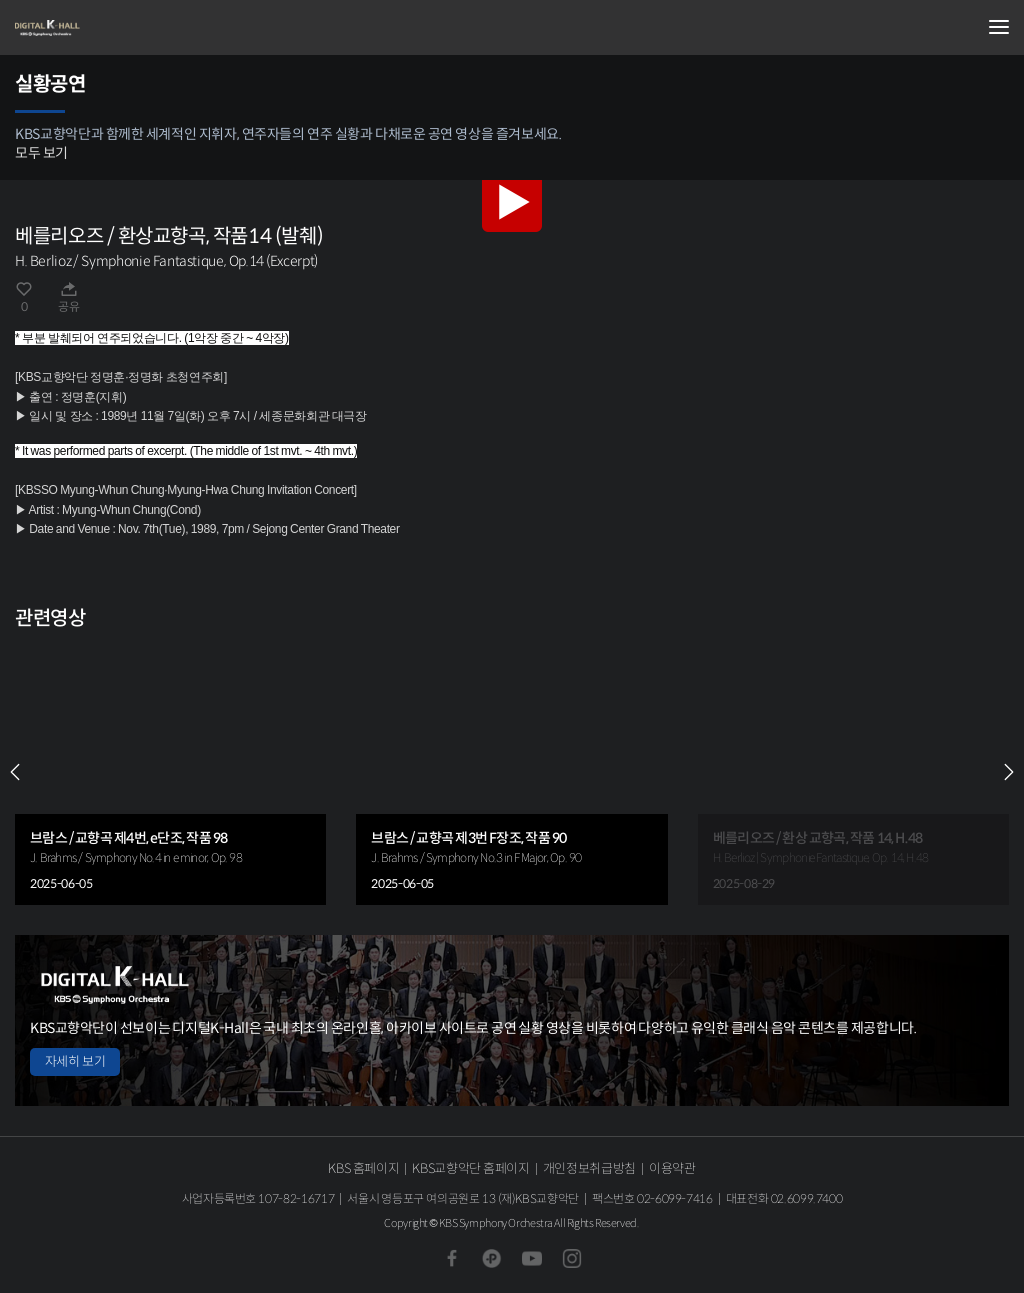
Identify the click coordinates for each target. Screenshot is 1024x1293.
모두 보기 (41, 153)
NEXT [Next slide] (1009, 772)
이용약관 (672, 1168)
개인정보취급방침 (589, 1168)
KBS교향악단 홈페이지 (470, 1168)
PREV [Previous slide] (15, 772)
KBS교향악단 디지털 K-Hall (115, 28)
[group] (170, 772)
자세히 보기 (75, 1061)
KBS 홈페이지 (363, 1168)
